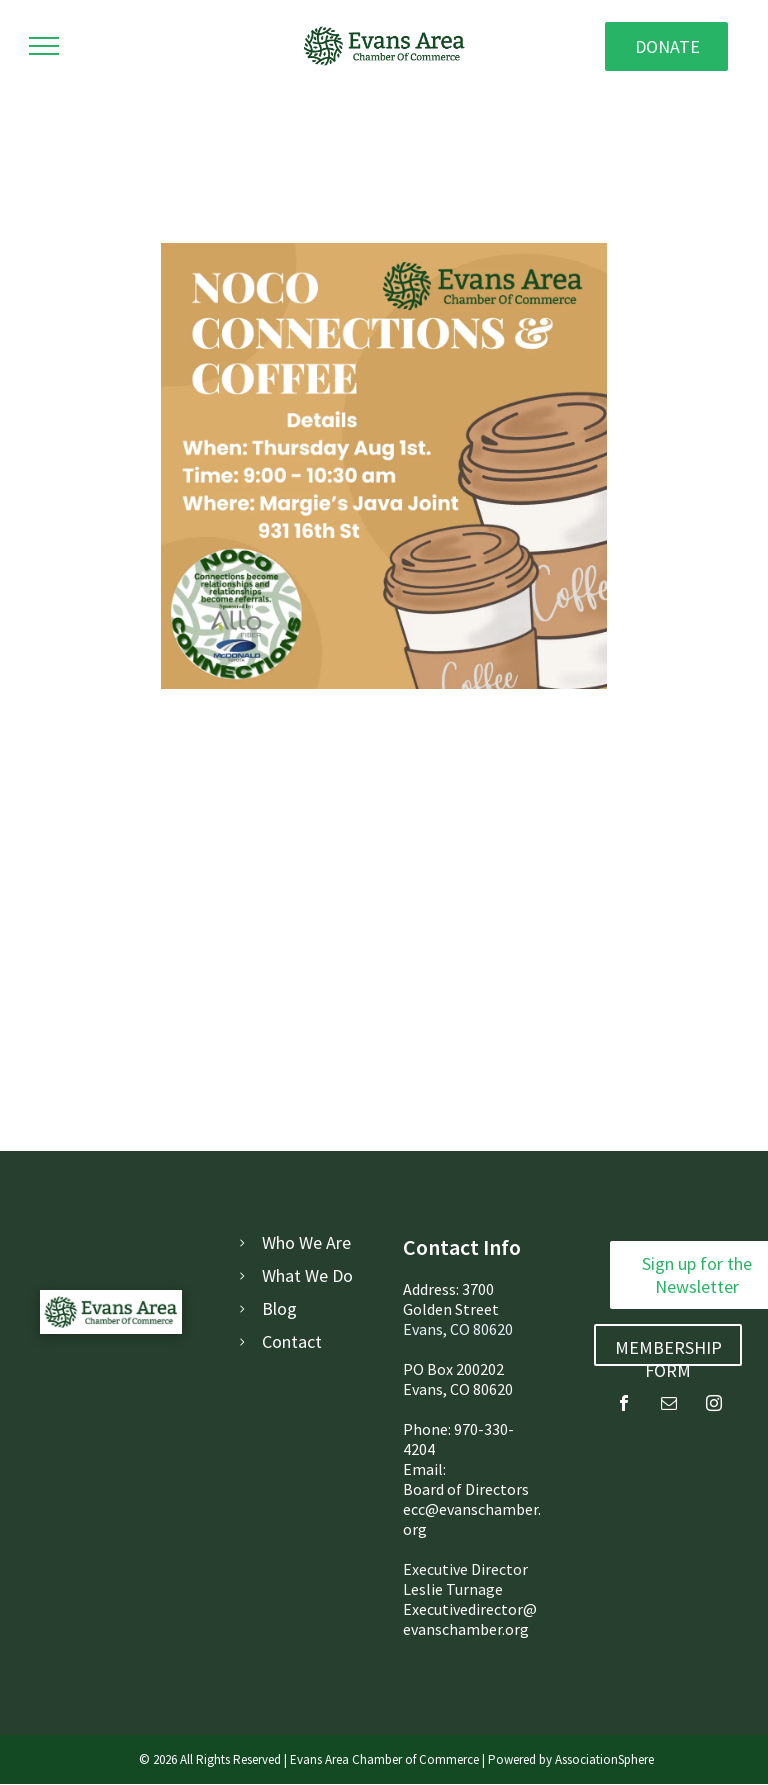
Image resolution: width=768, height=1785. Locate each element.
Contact (292, 1341)
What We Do (307, 1275)
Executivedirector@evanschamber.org (470, 1619)
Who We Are (306, 1242)
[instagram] (714, 1405)
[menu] (44, 46)
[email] (669, 1405)
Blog (279, 1308)
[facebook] (624, 1405)
